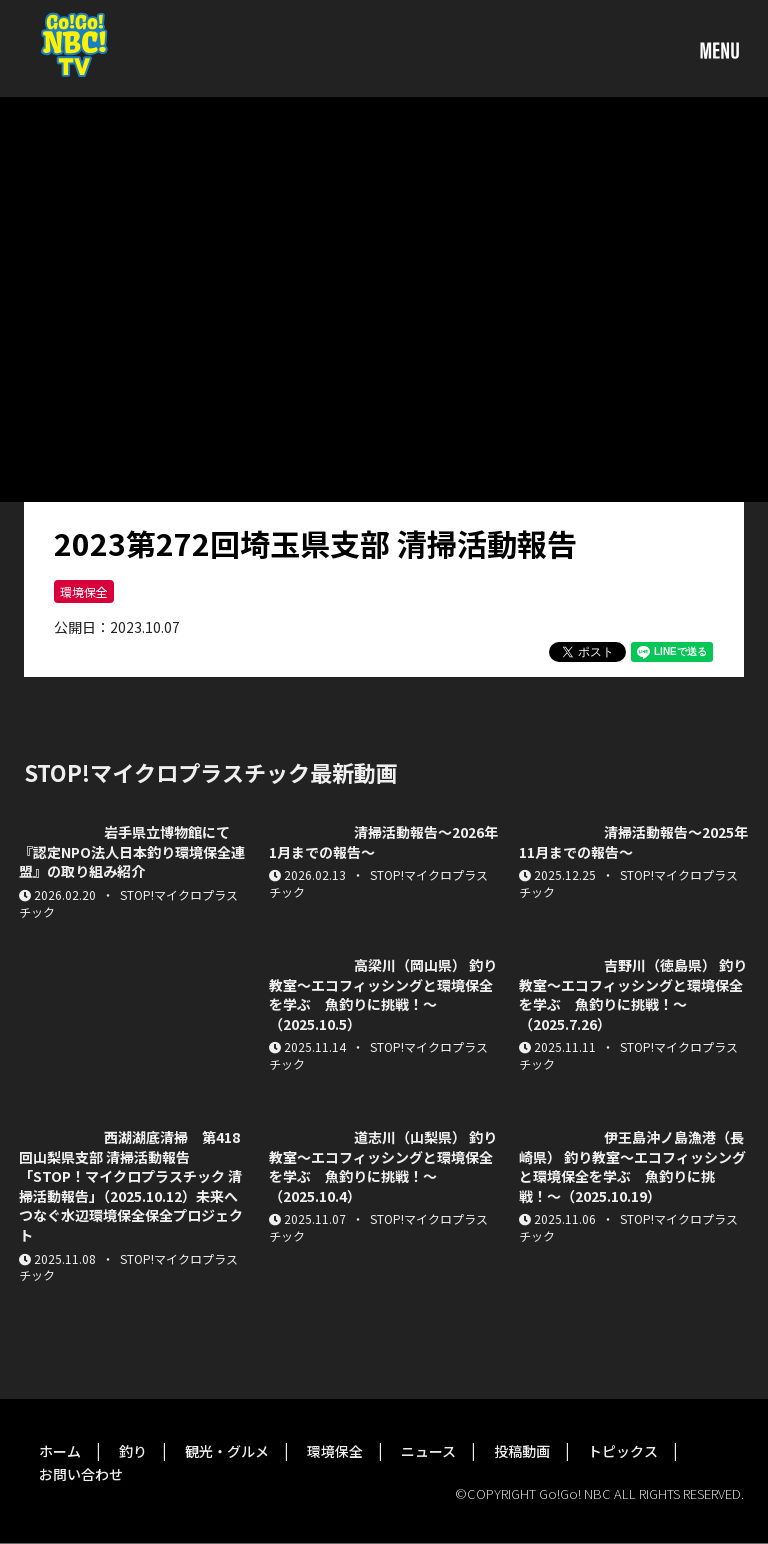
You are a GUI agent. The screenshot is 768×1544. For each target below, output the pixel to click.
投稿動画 (522, 1451)
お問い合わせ (81, 1474)
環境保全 (84, 591)
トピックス (623, 1451)
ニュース (428, 1451)
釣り (133, 1451)
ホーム (60, 1451)
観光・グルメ (227, 1451)
